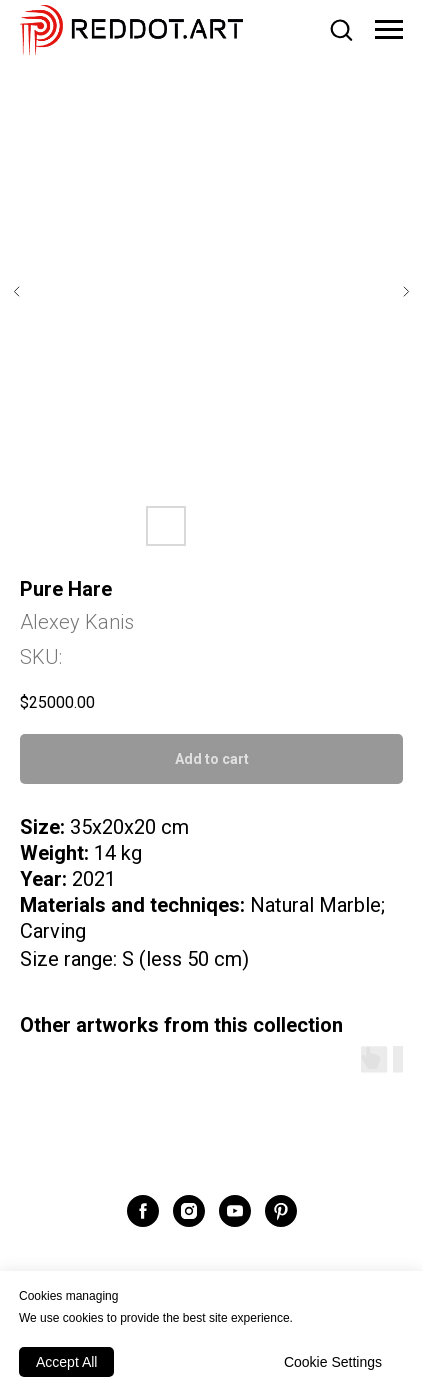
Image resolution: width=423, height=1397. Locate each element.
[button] (341, 29)
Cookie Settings (333, 1362)
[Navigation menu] (389, 30)
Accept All (66, 1362)
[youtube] (235, 1211)
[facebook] (143, 1211)
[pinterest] (281, 1211)
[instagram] (189, 1211)
